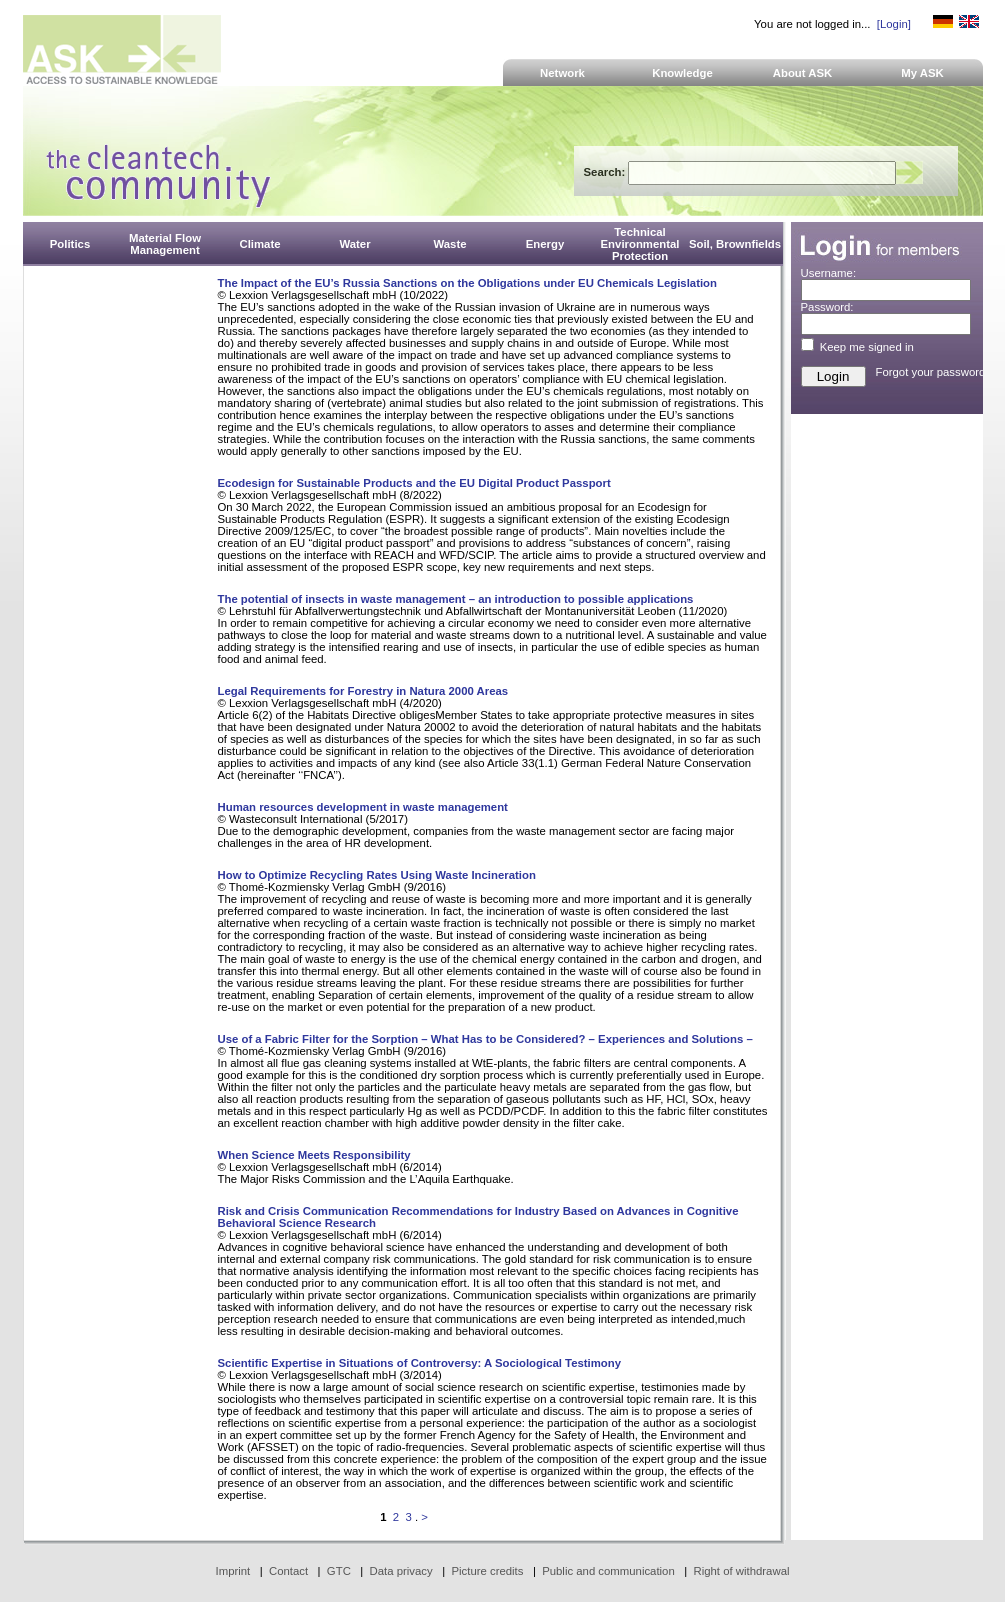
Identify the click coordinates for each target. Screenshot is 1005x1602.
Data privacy (401, 1571)
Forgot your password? (934, 372)
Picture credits (487, 1571)
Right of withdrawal (742, 1571)
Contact (288, 1571)
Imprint (233, 1571)
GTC (339, 1571)
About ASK (803, 73)
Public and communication (608, 1571)
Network (562, 73)
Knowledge (682, 73)
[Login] (894, 24)
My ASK (922, 73)
